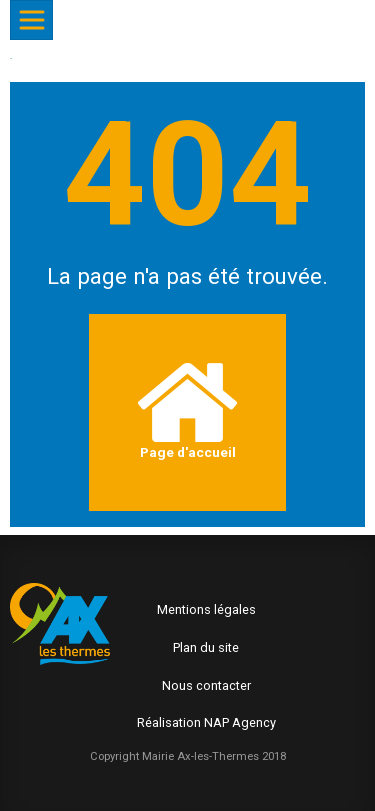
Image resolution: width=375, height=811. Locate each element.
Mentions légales (206, 609)
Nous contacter (206, 685)
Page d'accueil (187, 411)
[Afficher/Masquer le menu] (31, 20)
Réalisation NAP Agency (206, 722)
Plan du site (206, 647)
